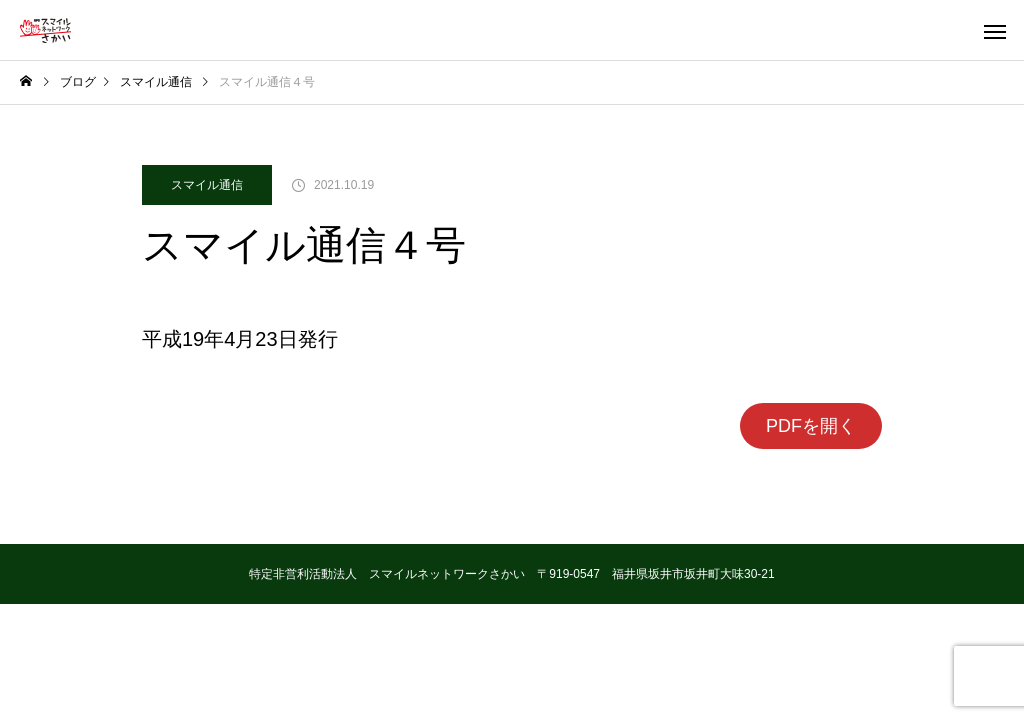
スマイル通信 (207, 185)
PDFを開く (811, 426)
